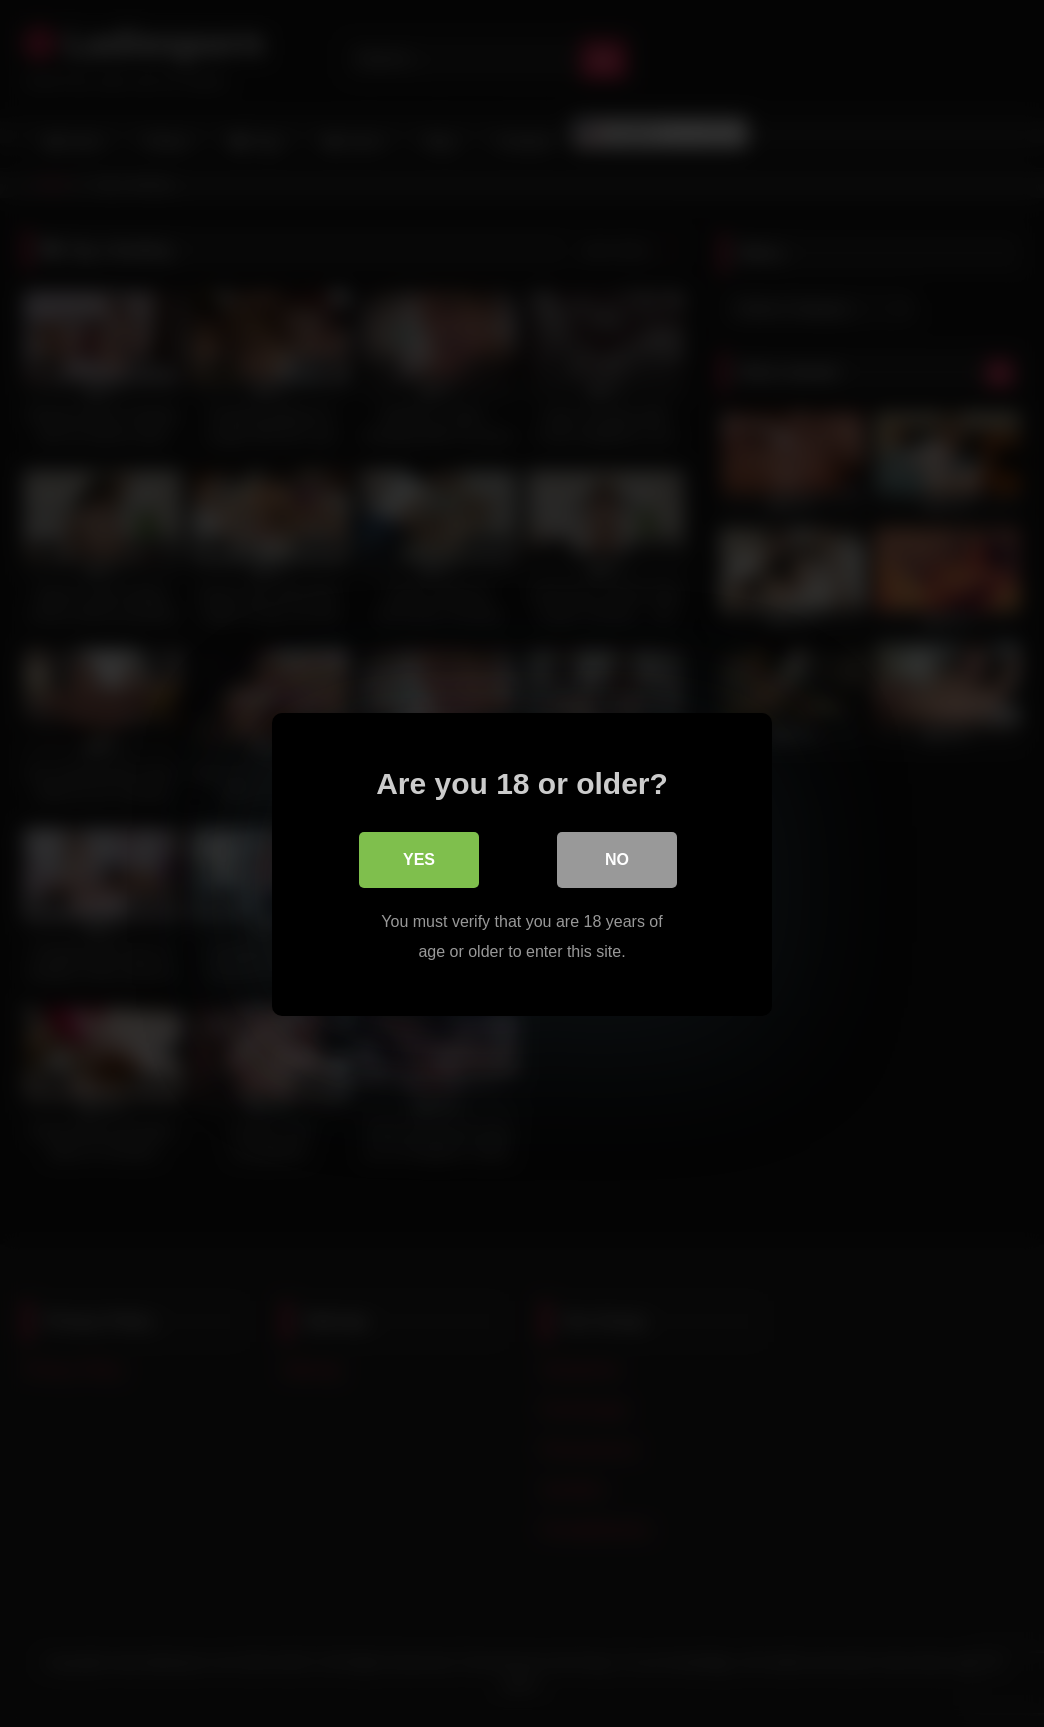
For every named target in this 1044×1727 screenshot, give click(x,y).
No (617, 858)
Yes (419, 858)
